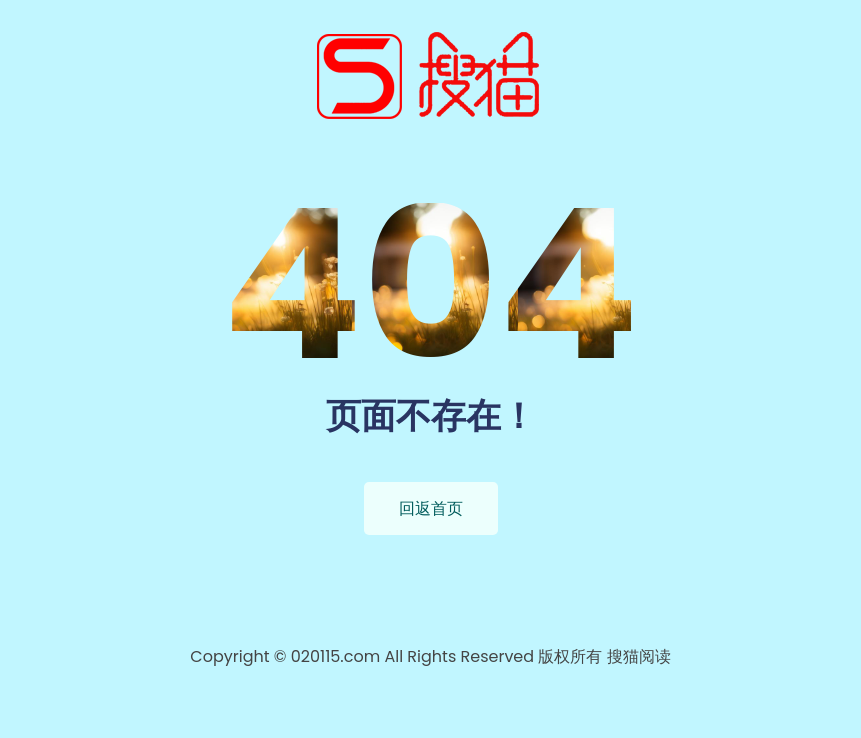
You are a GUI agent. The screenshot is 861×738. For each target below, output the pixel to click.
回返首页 (431, 508)
